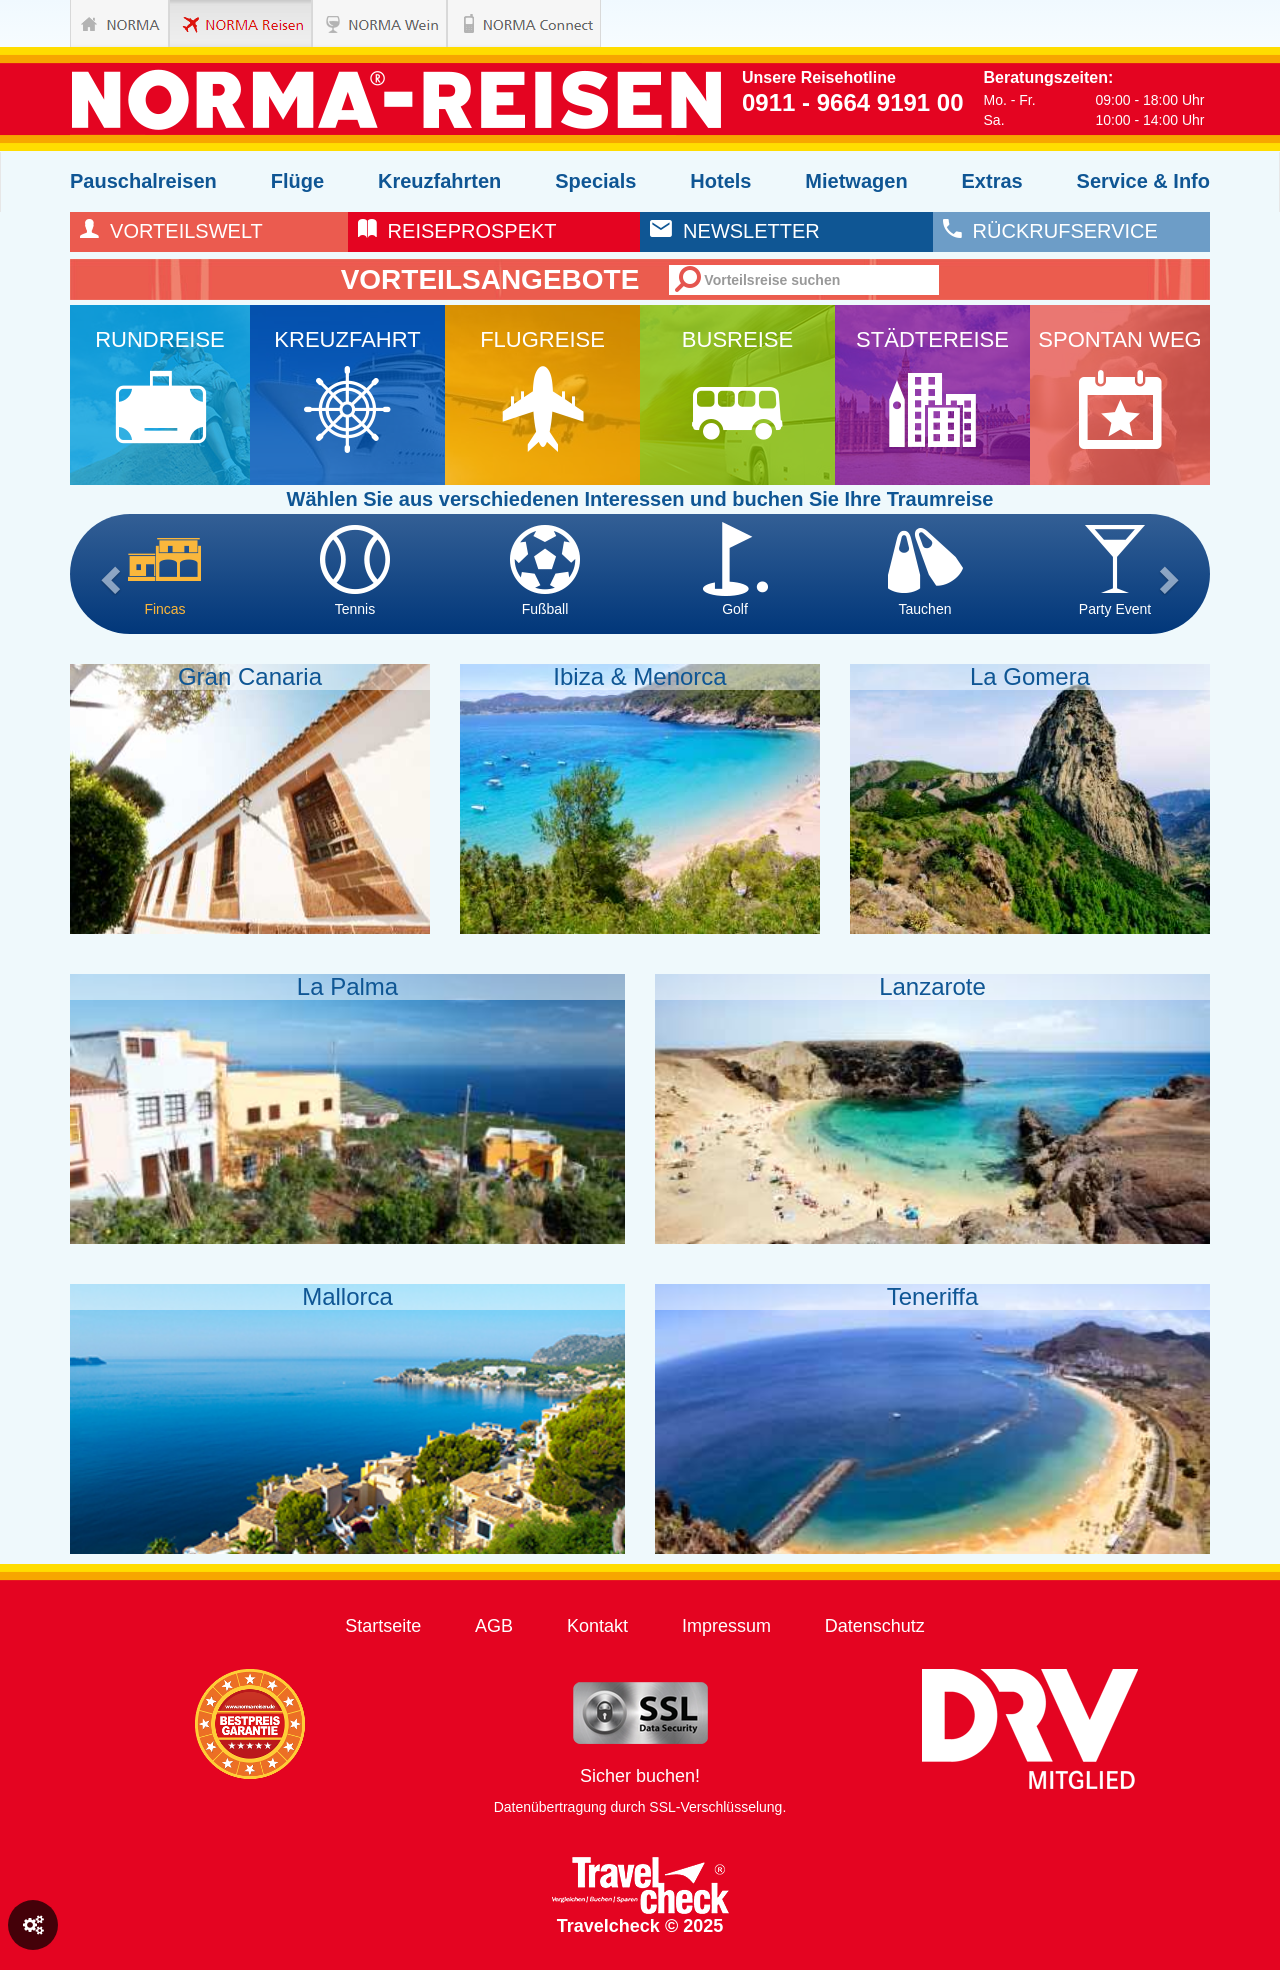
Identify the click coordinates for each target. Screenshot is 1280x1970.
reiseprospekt (457, 231)
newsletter (735, 231)
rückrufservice (1050, 231)
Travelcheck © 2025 (640, 1896)
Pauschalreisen (143, 181)
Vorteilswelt (171, 231)
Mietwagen (856, 181)
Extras (992, 181)
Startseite (383, 1626)
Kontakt (597, 1626)
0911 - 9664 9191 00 (853, 102)
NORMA (119, 23)
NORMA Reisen (218, 23)
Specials (595, 181)
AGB (494, 1626)
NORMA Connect (496, 23)
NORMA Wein (361, 23)
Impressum (726, 1626)
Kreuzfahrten (439, 181)
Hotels (720, 181)
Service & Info (1143, 181)
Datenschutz (875, 1626)
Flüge (297, 181)
